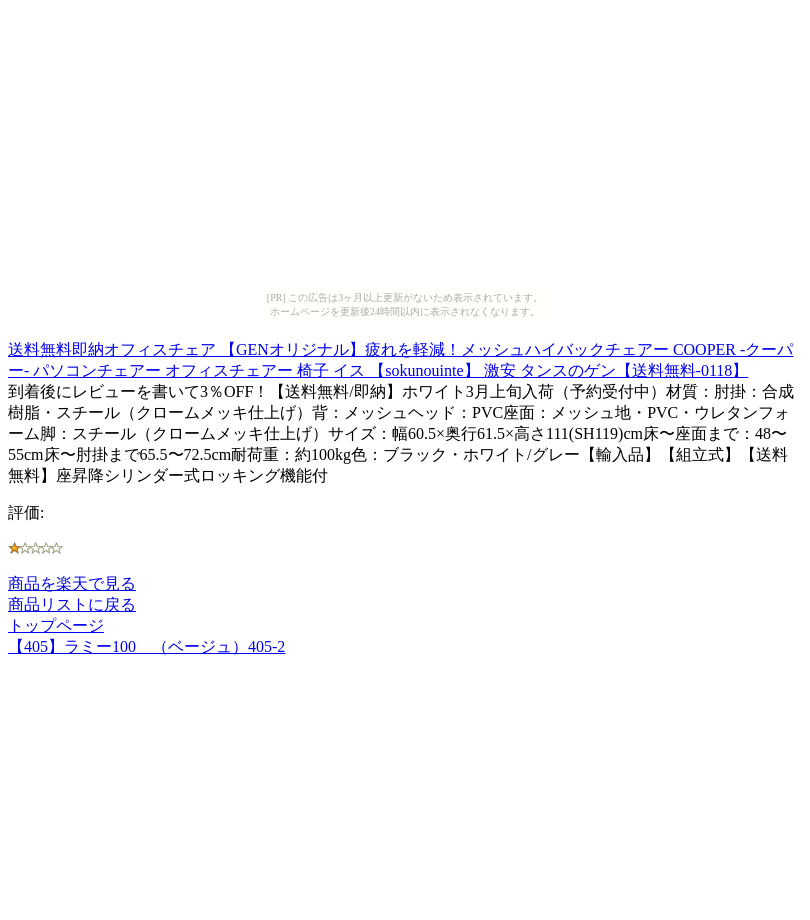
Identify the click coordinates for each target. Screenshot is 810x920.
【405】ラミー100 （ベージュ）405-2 (146, 646)
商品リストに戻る (72, 604)
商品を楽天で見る (72, 583)
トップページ (56, 625)
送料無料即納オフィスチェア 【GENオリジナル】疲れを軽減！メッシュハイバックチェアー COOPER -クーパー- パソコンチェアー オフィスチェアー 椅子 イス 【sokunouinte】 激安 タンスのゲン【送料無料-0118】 (400, 357)
